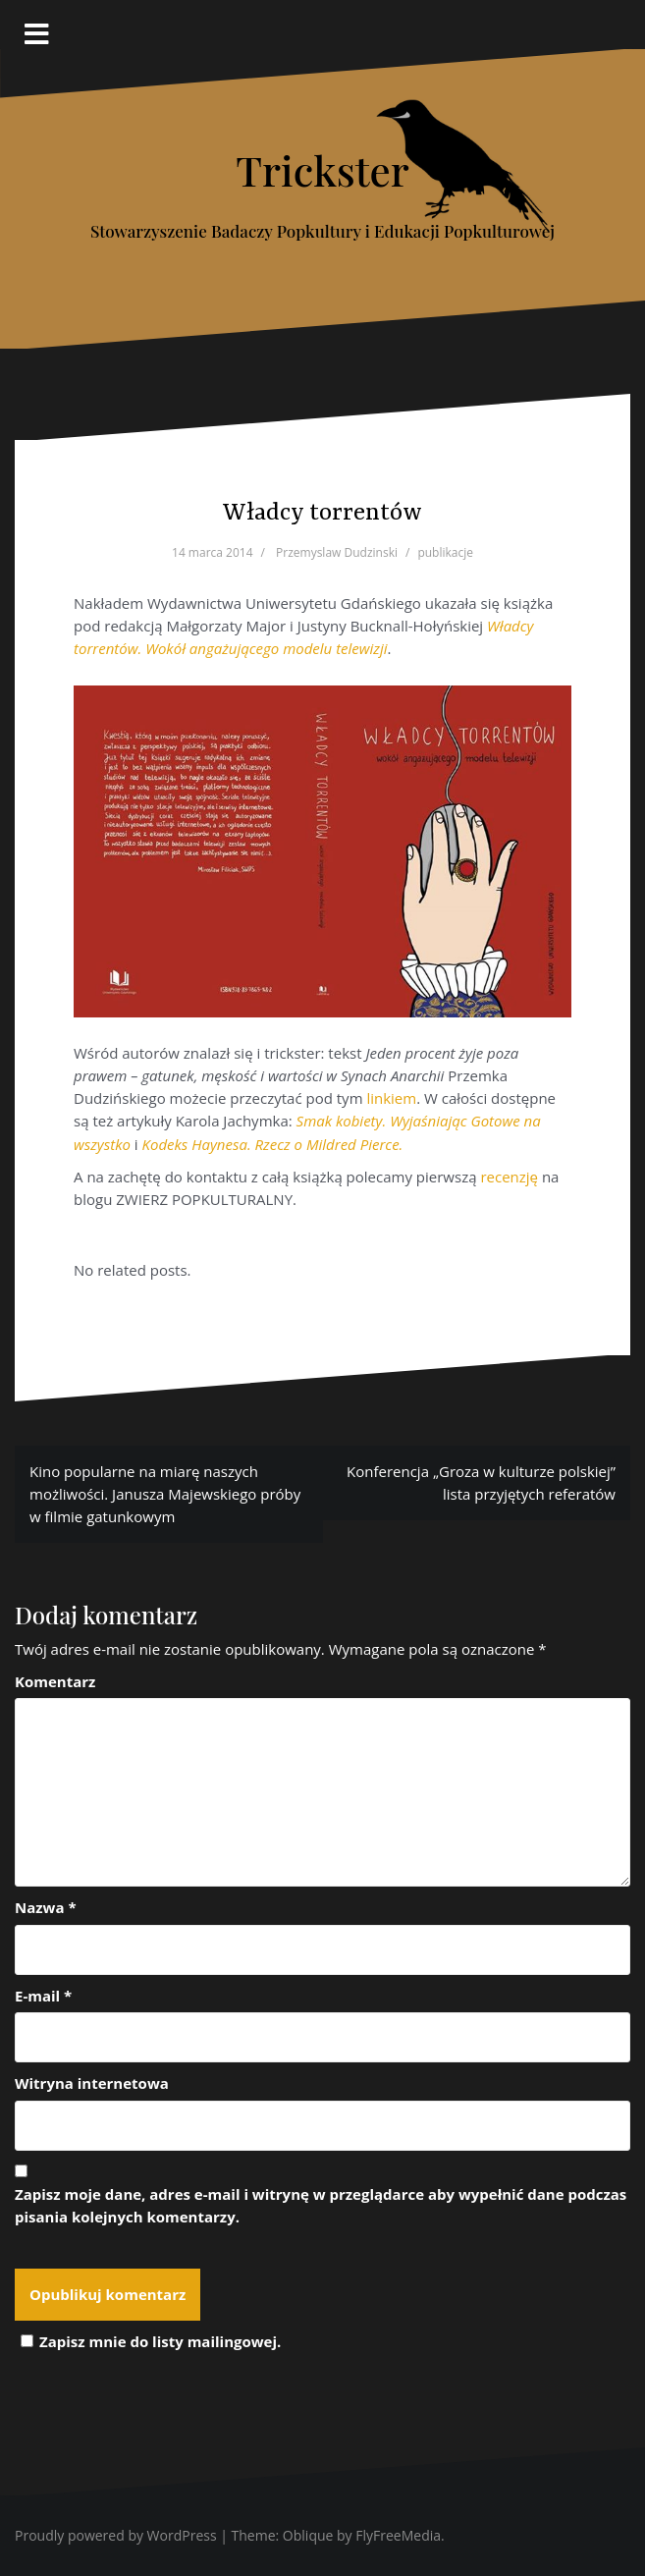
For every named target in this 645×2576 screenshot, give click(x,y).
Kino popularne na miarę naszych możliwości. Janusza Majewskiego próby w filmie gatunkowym (164, 1494)
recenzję (511, 1176)
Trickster (322, 169)
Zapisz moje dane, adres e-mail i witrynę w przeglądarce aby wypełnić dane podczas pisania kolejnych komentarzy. (320, 2205)
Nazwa (46, 1907)
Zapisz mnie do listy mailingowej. (148, 2341)
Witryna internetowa (92, 2083)
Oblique (308, 2535)
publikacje (445, 552)
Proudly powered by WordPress (116, 2535)
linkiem (391, 1098)
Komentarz (55, 1681)
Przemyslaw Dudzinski (337, 552)
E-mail (43, 1995)
